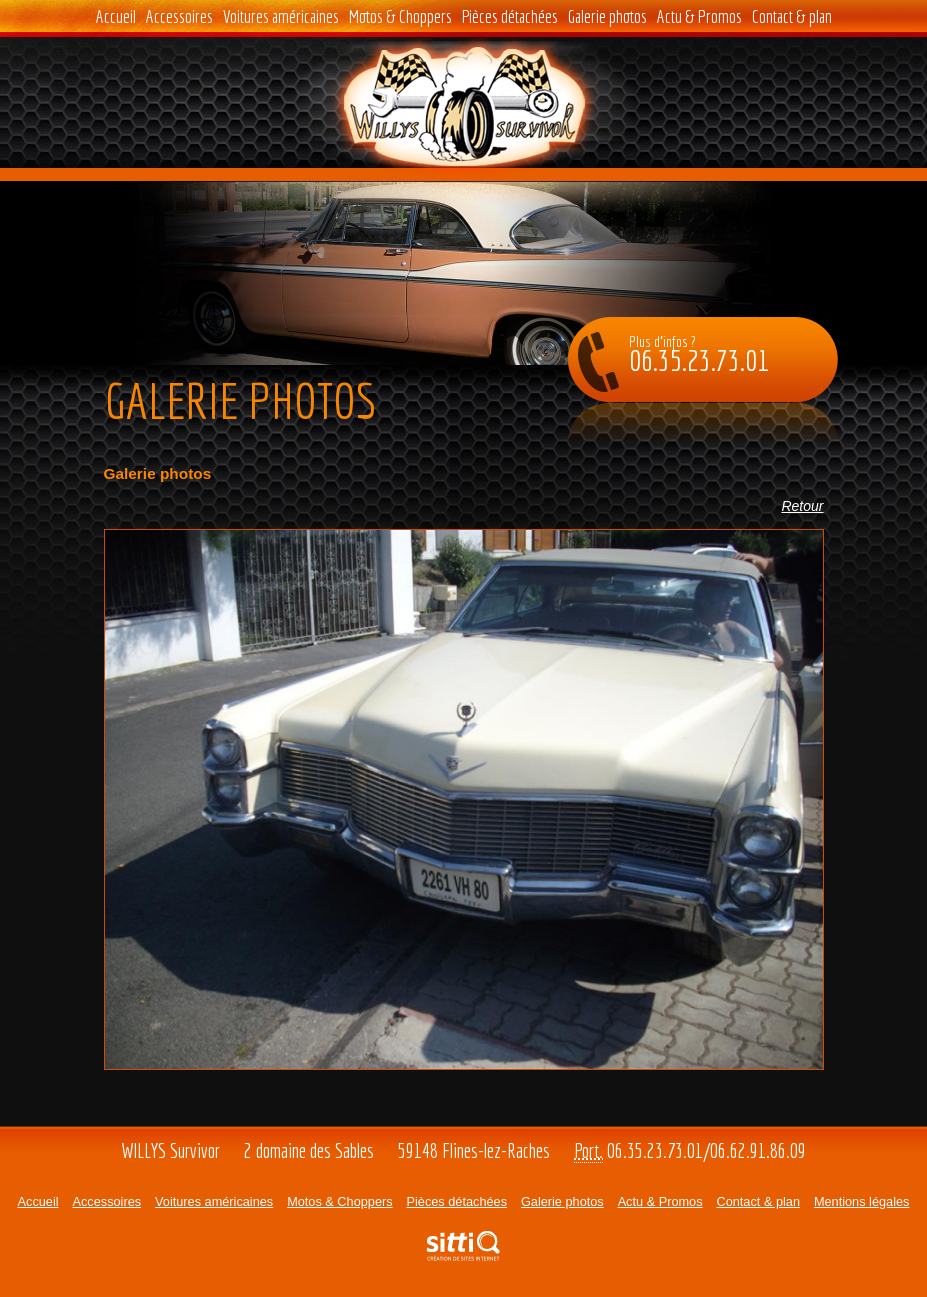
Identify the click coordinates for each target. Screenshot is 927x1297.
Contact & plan (792, 16)
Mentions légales (862, 1201)
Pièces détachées (510, 16)
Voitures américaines (281, 16)
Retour (802, 506)
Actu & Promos (699, 16)
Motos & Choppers (400, 16)
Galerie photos (607, 16)
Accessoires (179, 16)
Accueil (116, 16)
